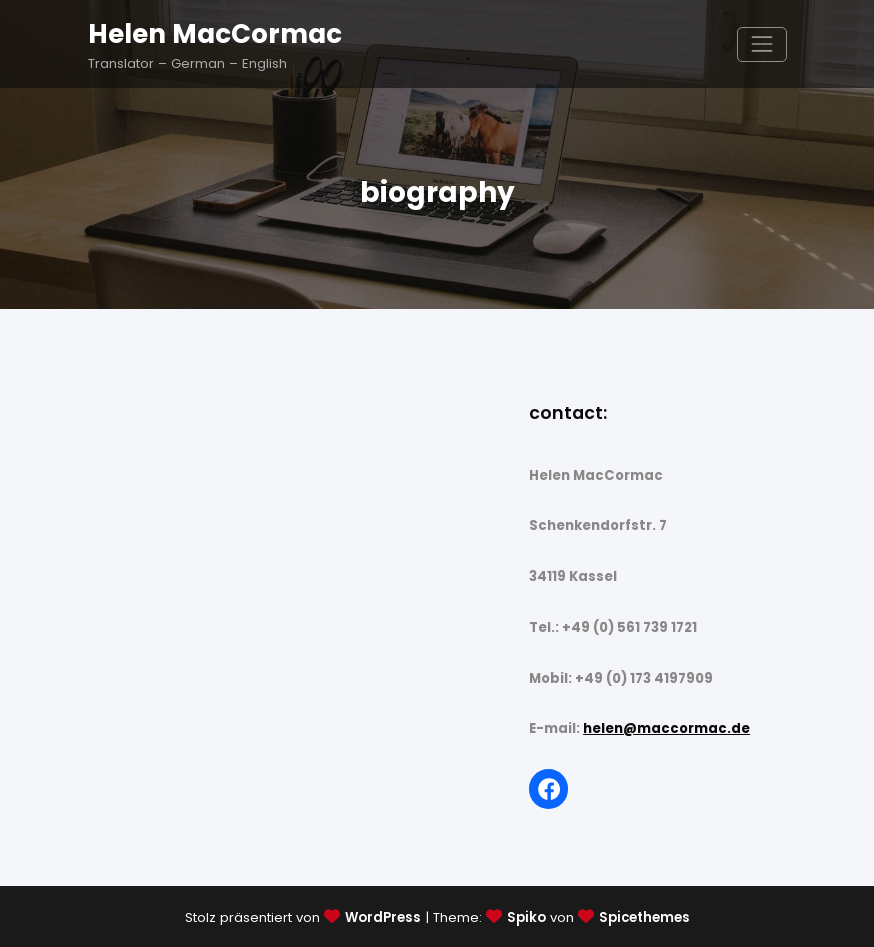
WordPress (383, 917)
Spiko (526, 917)
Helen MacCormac (215, 33)
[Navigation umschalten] (761, 44)
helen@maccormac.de (666, 728)
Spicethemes (644, 917)
